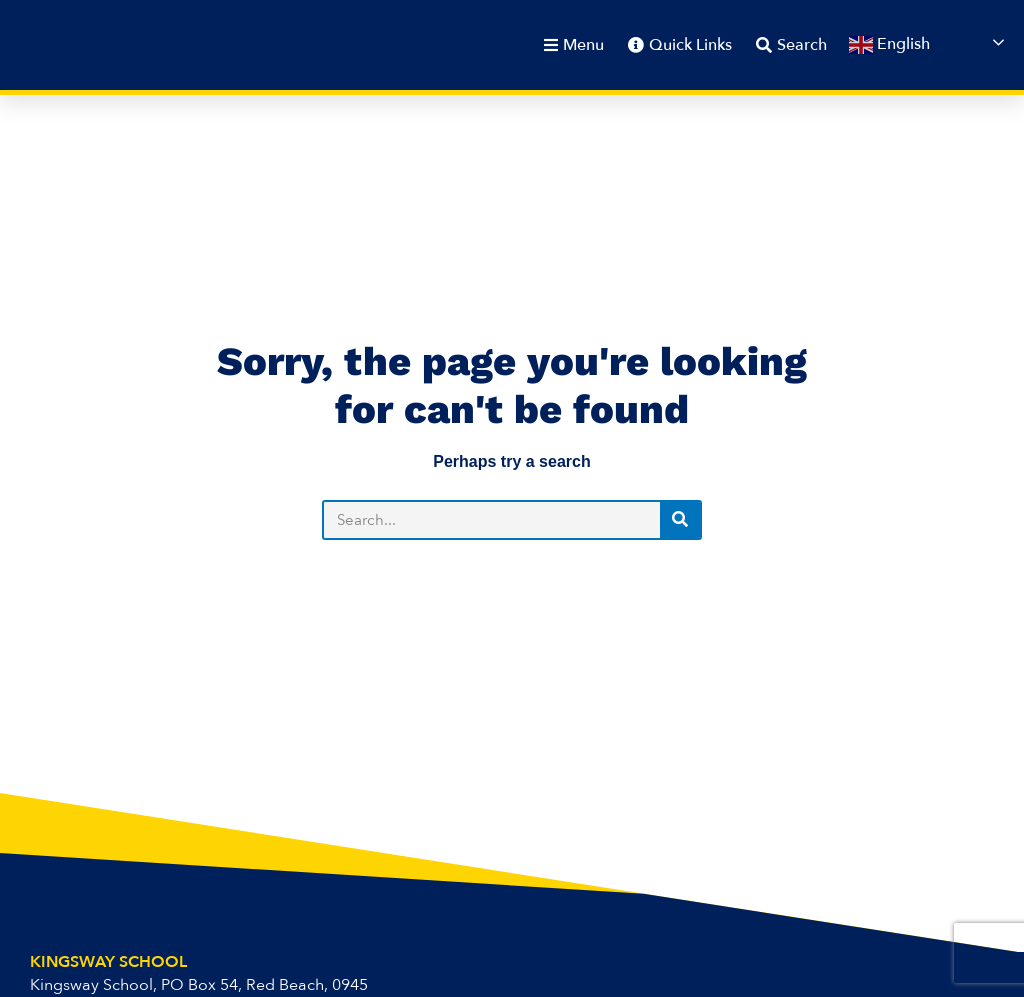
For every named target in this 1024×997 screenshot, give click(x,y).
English (889, 45)
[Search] (680, 520)
